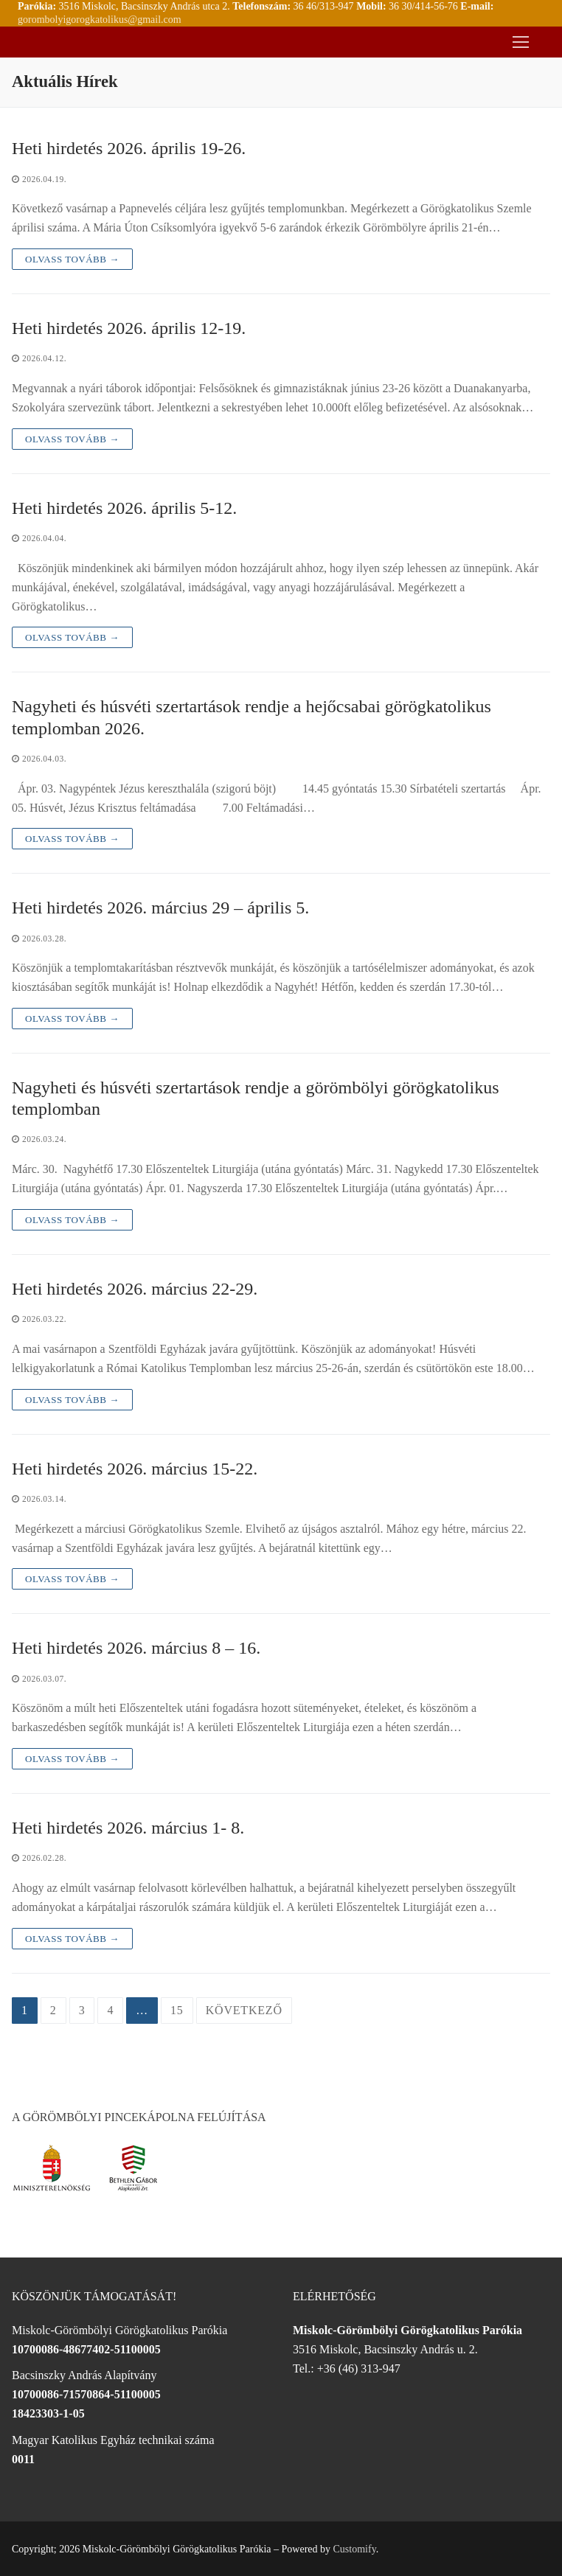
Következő (244, 2010)
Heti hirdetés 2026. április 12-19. (129, 328)
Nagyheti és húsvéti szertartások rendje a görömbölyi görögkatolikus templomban (255, 1098)
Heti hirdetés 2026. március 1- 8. (128, 1827)
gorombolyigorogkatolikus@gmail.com (99, 19)
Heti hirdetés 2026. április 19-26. (129, 148)
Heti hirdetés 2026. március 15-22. (134, 1468)
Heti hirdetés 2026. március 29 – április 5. (160, 907)
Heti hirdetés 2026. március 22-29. (134, 1288)
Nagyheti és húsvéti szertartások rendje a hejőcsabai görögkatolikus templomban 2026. (251, 717)
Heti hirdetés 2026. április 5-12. (124, 508)
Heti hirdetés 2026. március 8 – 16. (136, 1647)
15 (177, 2010)
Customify (354, 2549)
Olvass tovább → (72, 259)
